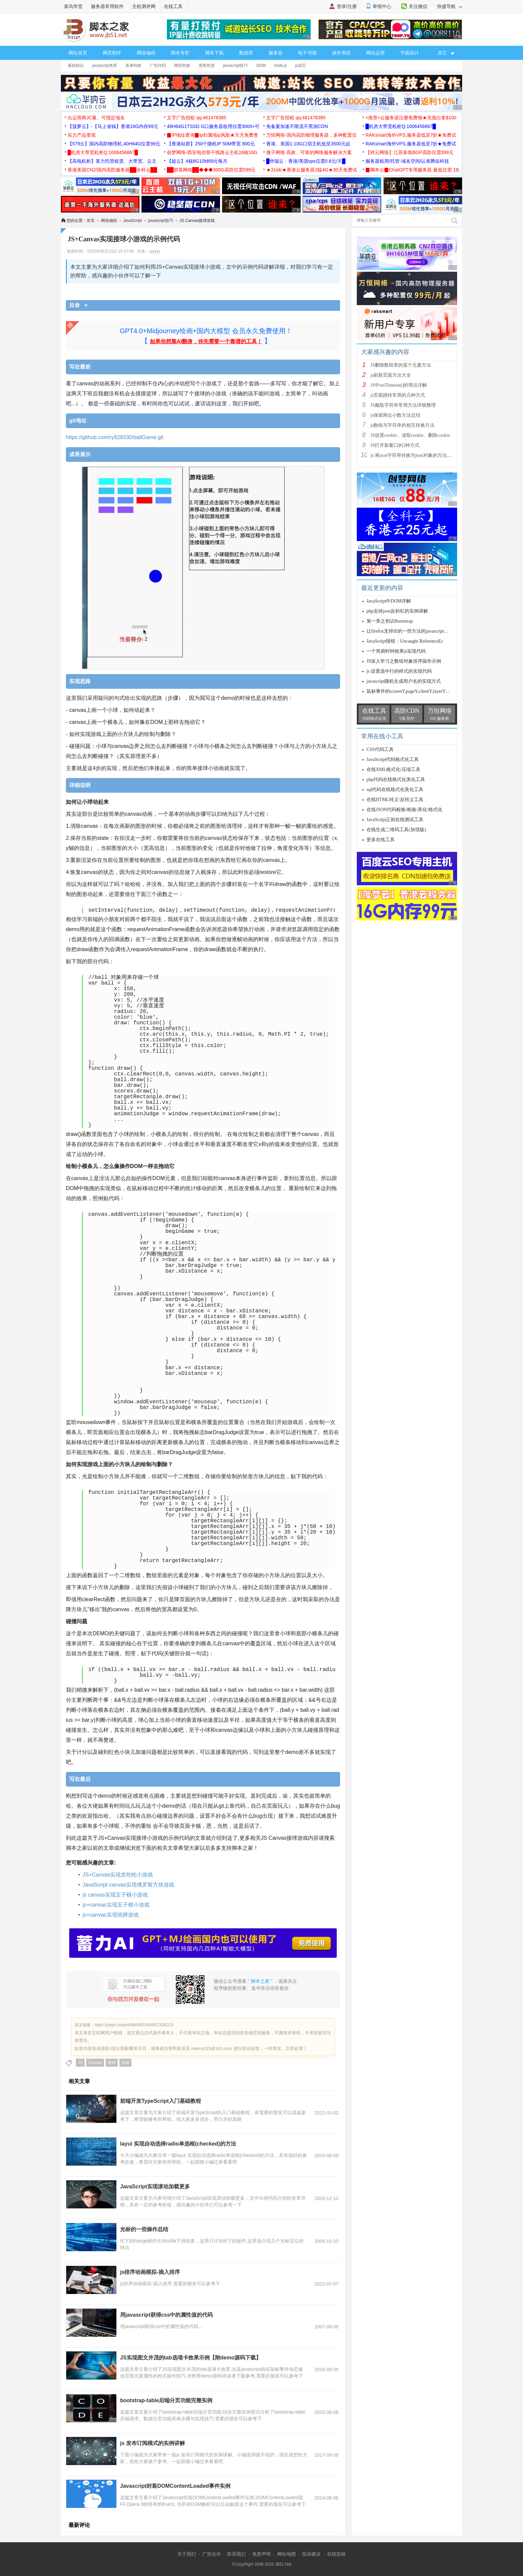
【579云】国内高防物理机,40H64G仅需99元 (114, 143)
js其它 (300, 65)
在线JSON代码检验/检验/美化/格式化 (404, 809)
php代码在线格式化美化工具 (396, 779)
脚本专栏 (180, 52)
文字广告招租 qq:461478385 (196, 117)
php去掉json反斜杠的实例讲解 (397, 611)
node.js (280, 65)
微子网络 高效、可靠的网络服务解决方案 (309, 152)
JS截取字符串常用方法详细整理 (403, 405)
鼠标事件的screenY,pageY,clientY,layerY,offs (410, 691)
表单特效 (133, 65)
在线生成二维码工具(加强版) (396, 829)
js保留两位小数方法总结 (395, 415)
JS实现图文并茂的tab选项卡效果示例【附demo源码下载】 (190, 2357)
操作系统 (341, 52)
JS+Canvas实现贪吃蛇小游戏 (118, 1875)
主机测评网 (143, 6)
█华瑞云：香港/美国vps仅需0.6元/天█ (305, 161)
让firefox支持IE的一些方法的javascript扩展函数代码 (419, 631)
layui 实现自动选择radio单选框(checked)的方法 (178, 2144)
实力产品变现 (82, 135)
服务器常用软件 (107, 6)
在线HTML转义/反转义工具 (395, 799)
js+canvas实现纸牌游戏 (111, 1915)
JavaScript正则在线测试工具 (395, 819)
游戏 (125, 2062)
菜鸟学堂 (73, 6)
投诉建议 (311, 2554)
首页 (91, 220)
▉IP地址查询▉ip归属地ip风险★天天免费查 (212, 135)
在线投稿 (336, 2554)
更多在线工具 (381, 839)
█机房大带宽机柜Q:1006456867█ (400, 126)
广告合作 (211, 2554)
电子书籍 (307, 52)
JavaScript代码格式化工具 (393, 759)
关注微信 (418, 6)
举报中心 (382, 6)
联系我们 (236, 2554)
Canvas (95, 2062)
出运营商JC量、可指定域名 (96, 117)
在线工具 (173, 6)
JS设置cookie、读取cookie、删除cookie (410, 435)
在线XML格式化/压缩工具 (393, 769)
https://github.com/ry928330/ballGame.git (115, 437)
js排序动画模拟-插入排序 (150, 2272)
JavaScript (132, 220)
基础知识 (76, 65)
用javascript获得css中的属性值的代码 (166, 2315)
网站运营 (375, 52)
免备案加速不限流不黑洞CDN (297, 126)
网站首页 (78, 52)
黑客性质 (207, 65)
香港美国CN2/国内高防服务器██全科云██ (112, 169)
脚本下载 (214, 52)
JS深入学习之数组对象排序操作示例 (404, 661)
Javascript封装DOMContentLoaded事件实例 (175, 2486)
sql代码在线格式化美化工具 (395, 789)
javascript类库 (104, 65)
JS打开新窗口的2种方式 (395, 445)
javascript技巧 (235, 65)
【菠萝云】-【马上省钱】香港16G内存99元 (113, 126)
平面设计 (409, 52)
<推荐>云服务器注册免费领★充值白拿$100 (410, 117)
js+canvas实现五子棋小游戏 (116, 1905)
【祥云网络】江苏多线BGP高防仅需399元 (409, 152)
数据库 (246, 52)
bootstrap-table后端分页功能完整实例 (166, 2400)
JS (80, 2062)
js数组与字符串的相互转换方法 (402, 425)
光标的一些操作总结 (144, 2229)
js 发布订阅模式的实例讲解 (152, 2443)
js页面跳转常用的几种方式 (398, 395)
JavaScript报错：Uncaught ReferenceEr (405, 641)
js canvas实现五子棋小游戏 (115, 1895)
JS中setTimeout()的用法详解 (399, 385)
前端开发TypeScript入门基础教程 (160, 2101)
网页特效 (182, 65)
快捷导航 (449, 6)
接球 (112, 2062)
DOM (261, 65)
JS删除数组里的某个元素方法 (401, 365)
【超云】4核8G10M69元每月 (197, 161)
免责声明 (261, 2554)
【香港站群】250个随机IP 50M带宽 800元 (211, 143)
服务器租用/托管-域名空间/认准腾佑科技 (407, 161)
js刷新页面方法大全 (391, 375)
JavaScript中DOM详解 (389, 601)
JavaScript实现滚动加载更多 (155, 2186)
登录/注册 (347, 6)
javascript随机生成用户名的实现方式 (404, 681)
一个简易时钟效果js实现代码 (396, 651)
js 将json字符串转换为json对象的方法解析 (413, 455)
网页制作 (112, 52)
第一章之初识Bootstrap (390, 621)
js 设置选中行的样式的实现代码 (399, 671)
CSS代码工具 (380, 749)
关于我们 (186, 2554)
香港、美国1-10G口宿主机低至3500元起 (308, 143)
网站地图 (286, 2554)
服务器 (276, 52)
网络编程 (146, 52)
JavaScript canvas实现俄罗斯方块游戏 (128, 1885)
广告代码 (158, 65)
